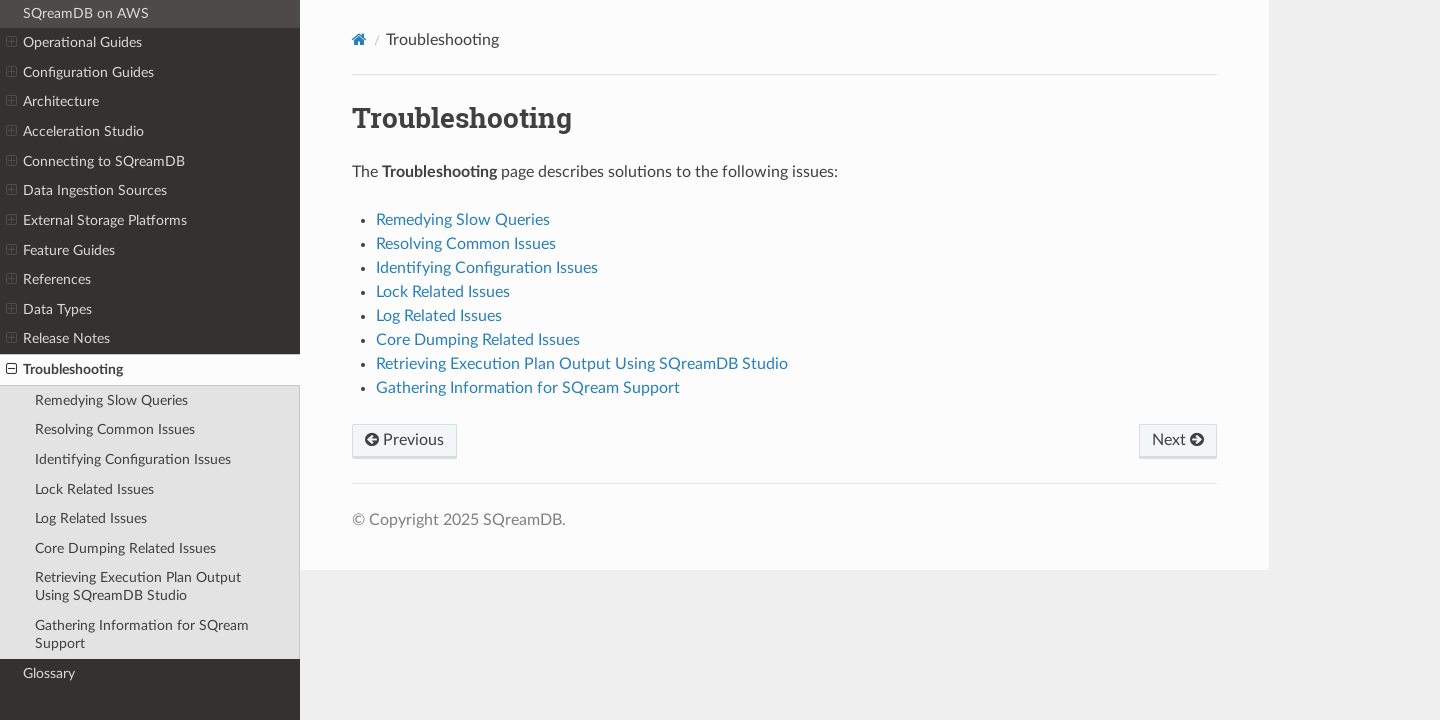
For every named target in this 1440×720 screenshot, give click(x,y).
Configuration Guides (80, 73)
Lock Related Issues (94, 489)
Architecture (52, 102)
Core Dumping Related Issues (125, 548)
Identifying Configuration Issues (133, 459)
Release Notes (58, 339)
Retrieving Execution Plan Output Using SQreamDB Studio (138, 586)
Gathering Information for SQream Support (142, 634)
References (48, 280)
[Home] (359, 39)
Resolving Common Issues (115, 429)
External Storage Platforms (96, 221)
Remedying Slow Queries (111, 400)
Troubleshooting (64, 370)
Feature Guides (60, 251)
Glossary (49, 673)
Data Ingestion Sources (86, 191)
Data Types (49, 310)
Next (1178, 440)
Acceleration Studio (75, 132)
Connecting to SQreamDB (95, 162)
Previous (404, 440)
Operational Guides (74, 43)
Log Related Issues (91, 518)
